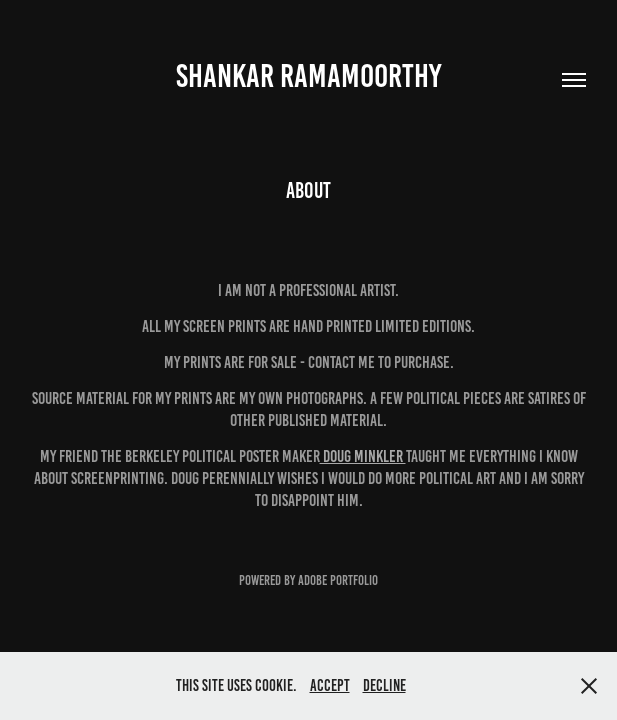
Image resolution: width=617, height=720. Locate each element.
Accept (330, 685)
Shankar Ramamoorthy (308, 76)
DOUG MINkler (363, 456)
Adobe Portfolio (338, 580)
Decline (384, 685)
